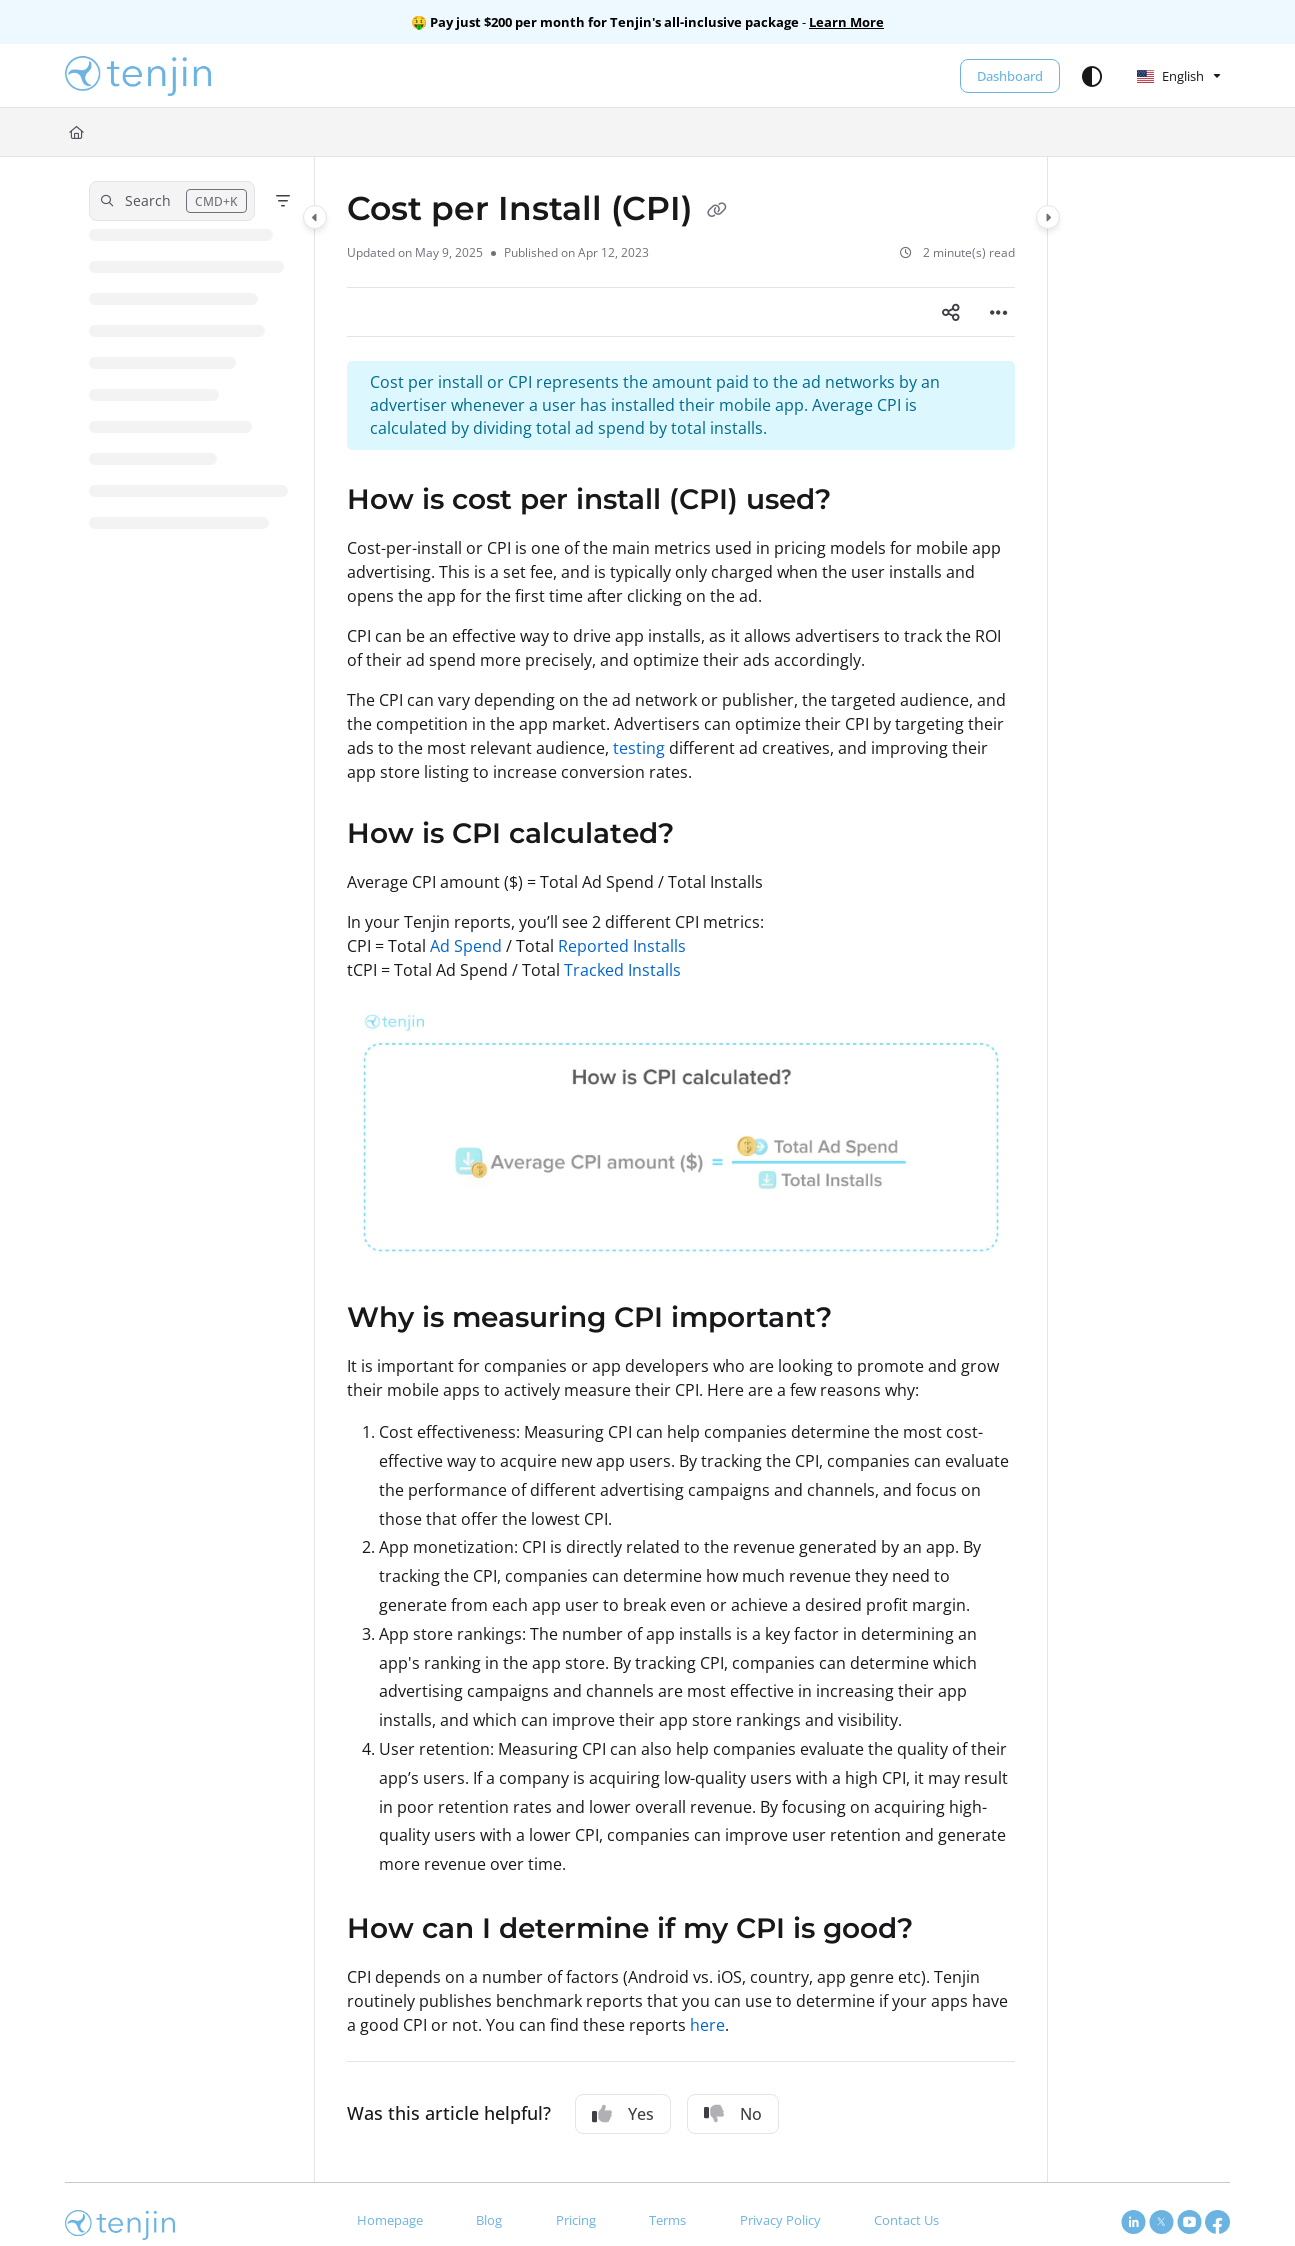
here (707, 2025)
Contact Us (906, 2220)
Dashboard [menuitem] (1010, 76)
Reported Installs (622, 946)
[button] (138, 76)
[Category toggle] (315, 217)
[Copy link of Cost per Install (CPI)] (717, 211)
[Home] (76, 132)
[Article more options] (999, 312)
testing (639, 748)
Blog (489, 2220)
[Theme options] (1092, 76)
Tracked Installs (622, 970)
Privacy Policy (780, 2220)
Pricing (576, 2220)
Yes (623, 2114)
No (733, 2114)
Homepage (390, 2220)
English (1170, 76)
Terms (667, 2220)
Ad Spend (466, 946)
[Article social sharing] (951, 312)
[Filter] (283, 201)
